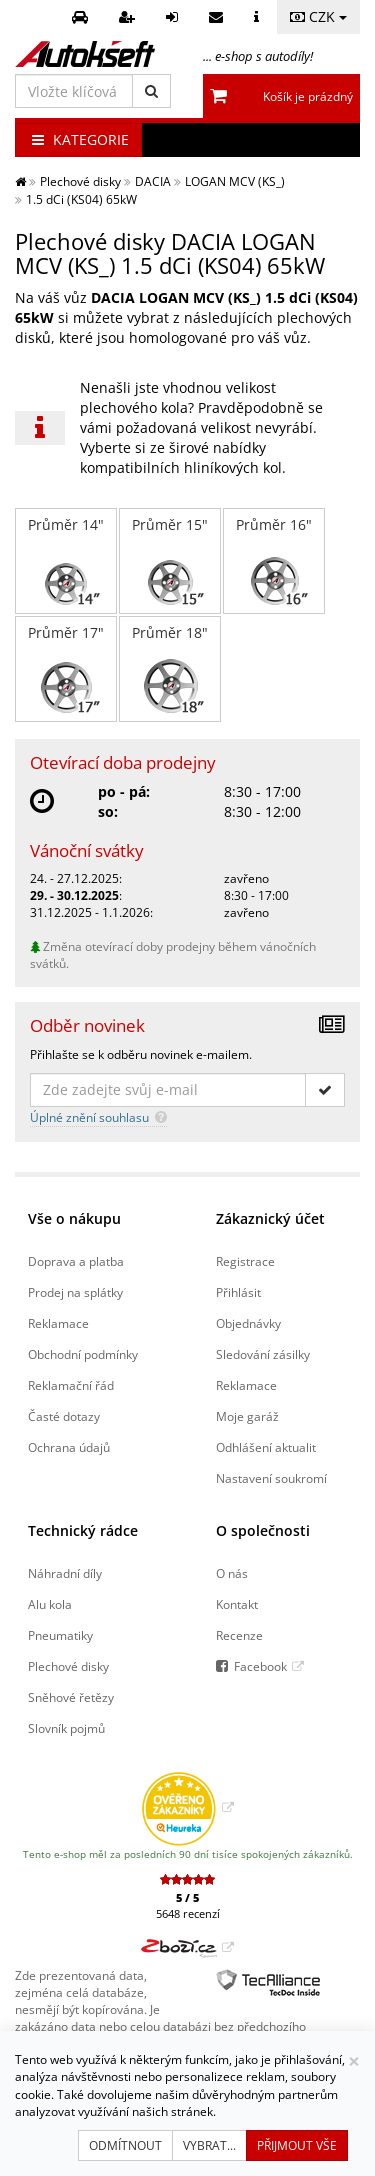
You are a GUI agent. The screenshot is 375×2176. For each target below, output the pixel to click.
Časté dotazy (64, 1416)
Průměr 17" (66, 669)
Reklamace (58, 1323)
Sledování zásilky (263, 1354)
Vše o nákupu (74, 1218)
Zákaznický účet (270, 1218)
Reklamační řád (71, 1385)
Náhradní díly (65, 1573)
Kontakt (237, 1604)
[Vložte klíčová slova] (74, 91)
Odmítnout (125, 2145)
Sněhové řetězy (71, 1697)
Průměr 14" (66, 561)
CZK (318, 16)
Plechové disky (68, 1666)
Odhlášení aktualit (266, 1447)
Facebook (260, 1666)
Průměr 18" (170, 669)
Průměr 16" (274, 561)
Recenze (239, 1635)
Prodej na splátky (75, 1292)
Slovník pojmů (66, 1728)
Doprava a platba (76, 1261)
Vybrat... (209, 2145)
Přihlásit (238, 1292)
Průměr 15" (170, 561)
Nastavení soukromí (271, 1478)
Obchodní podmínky (83, 1354)
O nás (232, 1573)
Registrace (245, 1261)
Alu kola (50, 1604)
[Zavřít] (354, 2061)
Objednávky (248, 1323)
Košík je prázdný (308, 96)
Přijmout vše (297, 2145)
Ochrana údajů (69, 1447)
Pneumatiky (60, 1635)
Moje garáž (247, 1416)
